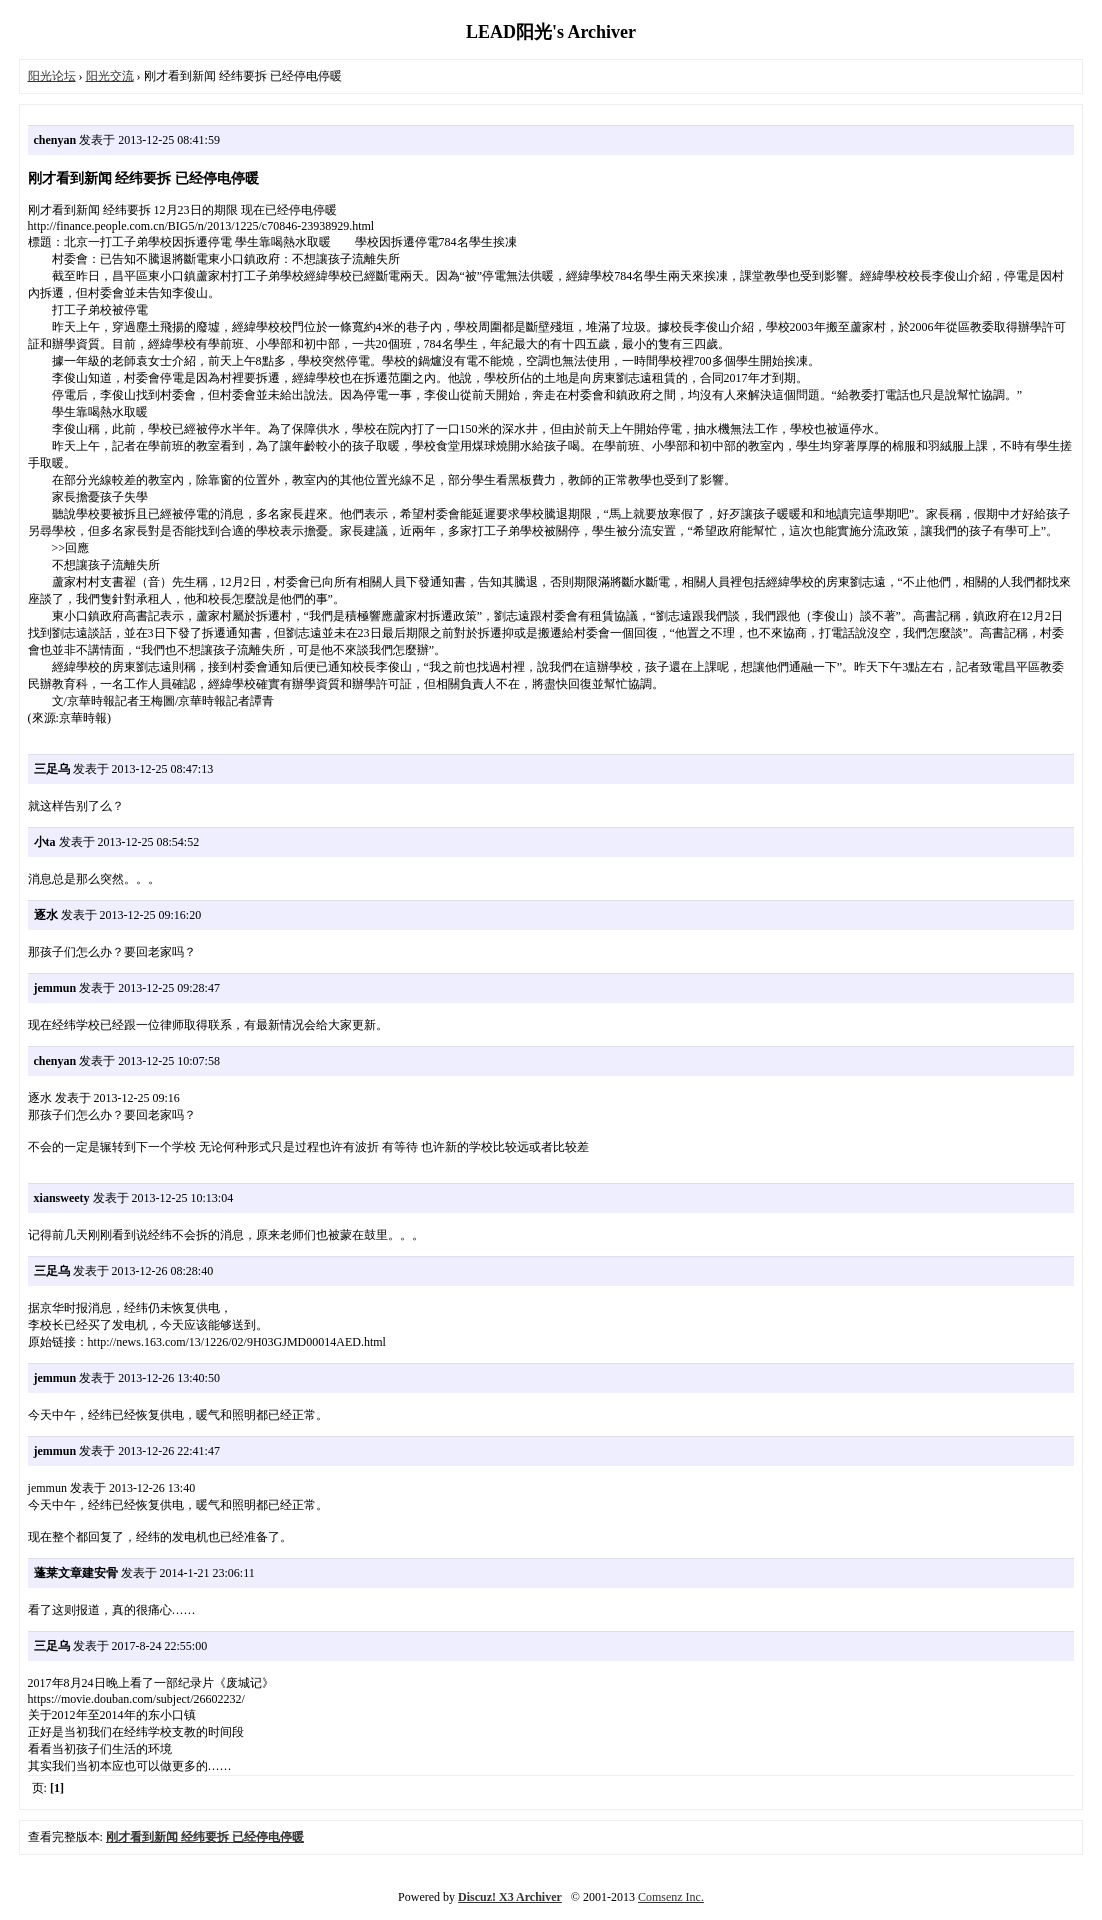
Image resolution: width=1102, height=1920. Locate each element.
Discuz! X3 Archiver (510, 1897)
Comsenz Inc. (671, 1897)
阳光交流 (110, 76)
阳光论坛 (52, 76)
